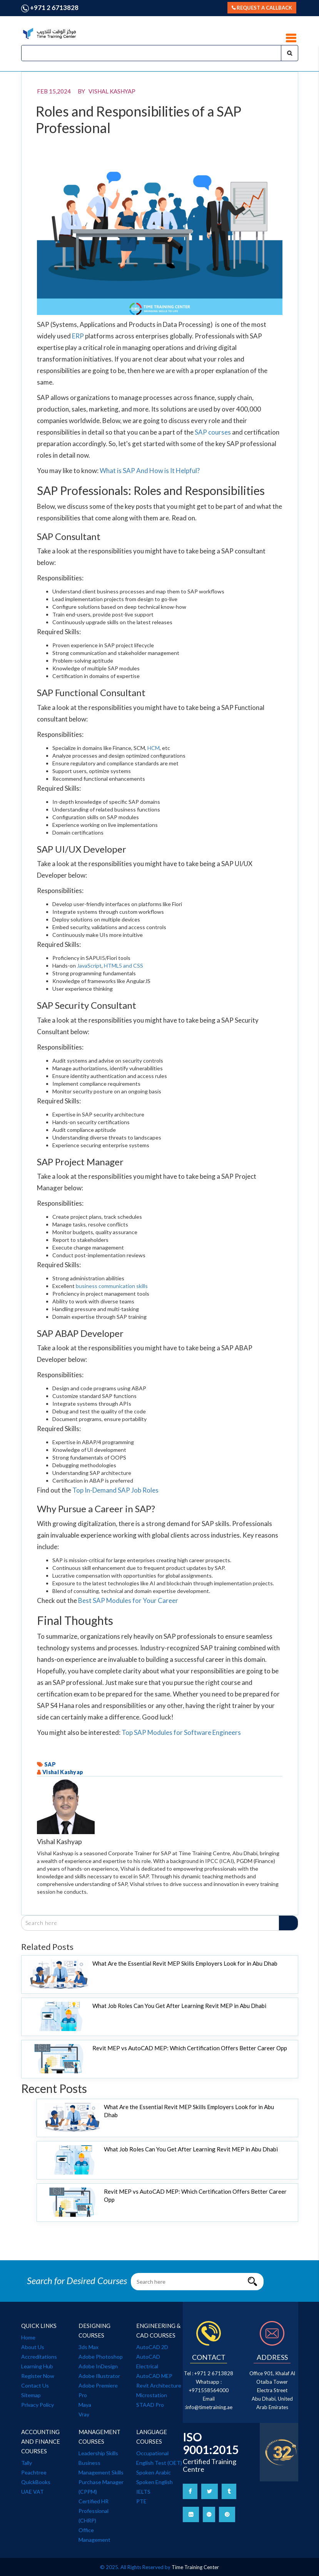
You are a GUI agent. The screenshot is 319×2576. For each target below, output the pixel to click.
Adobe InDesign (98, 2366)
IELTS (143, 2491)
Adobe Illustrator (99, 2376)
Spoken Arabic (153, 2472)
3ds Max (88, 2347)
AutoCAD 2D (152, 2347)
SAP (50, 1764)
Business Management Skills (101, 2467)
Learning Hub (37, 2366)
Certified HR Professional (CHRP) (93, 2511)
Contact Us (35, 2385)
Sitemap (31, 2395)
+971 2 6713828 (49, 7)
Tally (26, 2462)
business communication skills (112, 1286)
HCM (153, 748)
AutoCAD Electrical (148, 2361)
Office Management (94, 2535)
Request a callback (262, 8)
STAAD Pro (150, 2404)
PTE (141, 2501)
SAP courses (213, 432)
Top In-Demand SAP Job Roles (115, 1490)
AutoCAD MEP (154, 2376)
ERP (78, 336)
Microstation (151, 2395)
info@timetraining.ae (209, 2407)
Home (28, 2337)
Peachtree (34, 2472)
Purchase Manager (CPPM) (101, 2487)
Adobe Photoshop (100, 2356)
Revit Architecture (158, 2385)
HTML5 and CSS (123, 965)
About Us (32, 2347)
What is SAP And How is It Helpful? (150, 471)
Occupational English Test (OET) (159, 2458)
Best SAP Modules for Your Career (128, 1600)
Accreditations (39, 2356)
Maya (84, 2404)
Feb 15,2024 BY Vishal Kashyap (86, 91)
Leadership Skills (98, 2453)
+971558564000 (209, 2390)
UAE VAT (32, 2491)
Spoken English (154, 2482)
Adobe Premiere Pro (98, 2390)
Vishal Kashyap (62, 1772)
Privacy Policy (37, 2404)
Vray (83, 2414)
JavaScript (89, 965)
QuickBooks (35, 2482)
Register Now (37, 2376)
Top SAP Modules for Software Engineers (181, 1732)
